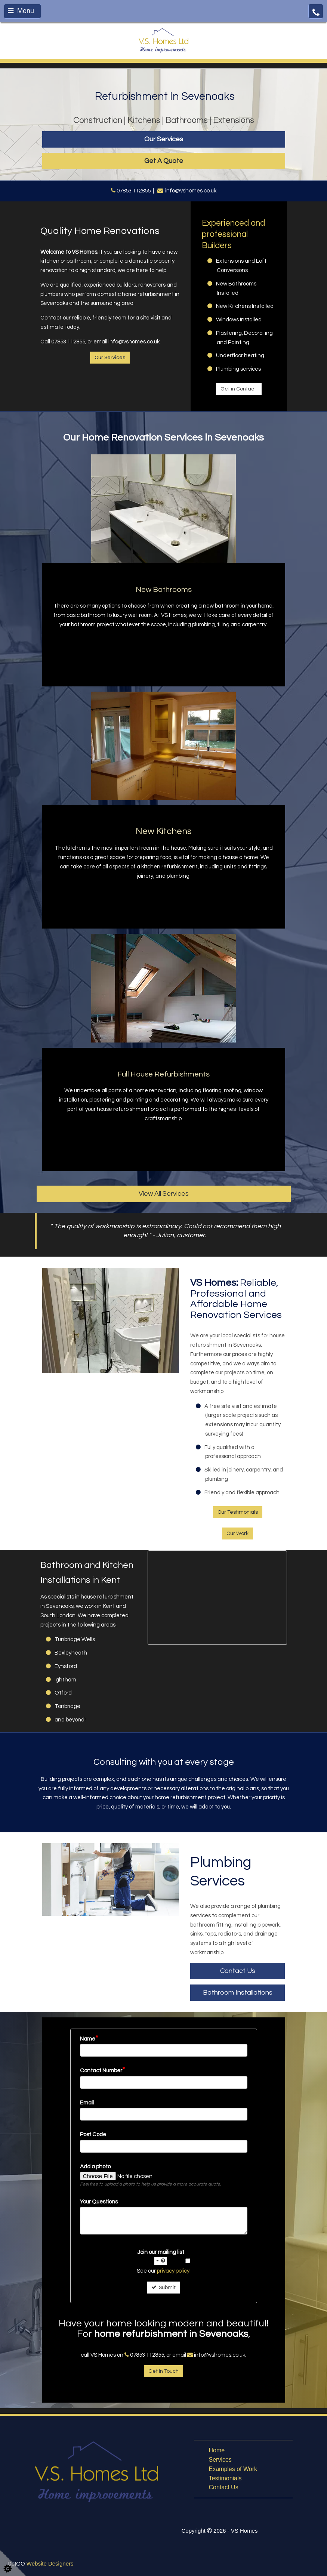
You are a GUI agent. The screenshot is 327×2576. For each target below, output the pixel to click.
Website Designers (50, 2563)
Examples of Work (233, 2469)
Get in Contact (238, 389)
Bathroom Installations (237, 1992)
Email (87, 2103)
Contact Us (237, 1970)
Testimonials (225, 2478)
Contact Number (102, 2070)
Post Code (93, 2134)
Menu (21, 11)
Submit (163, 2287)
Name (89, 2038)
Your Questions (99, 2202)
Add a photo (95, 2166)
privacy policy (173, 2271)
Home (217, 2450)
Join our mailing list (160, 2257)
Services (220, 2459)
